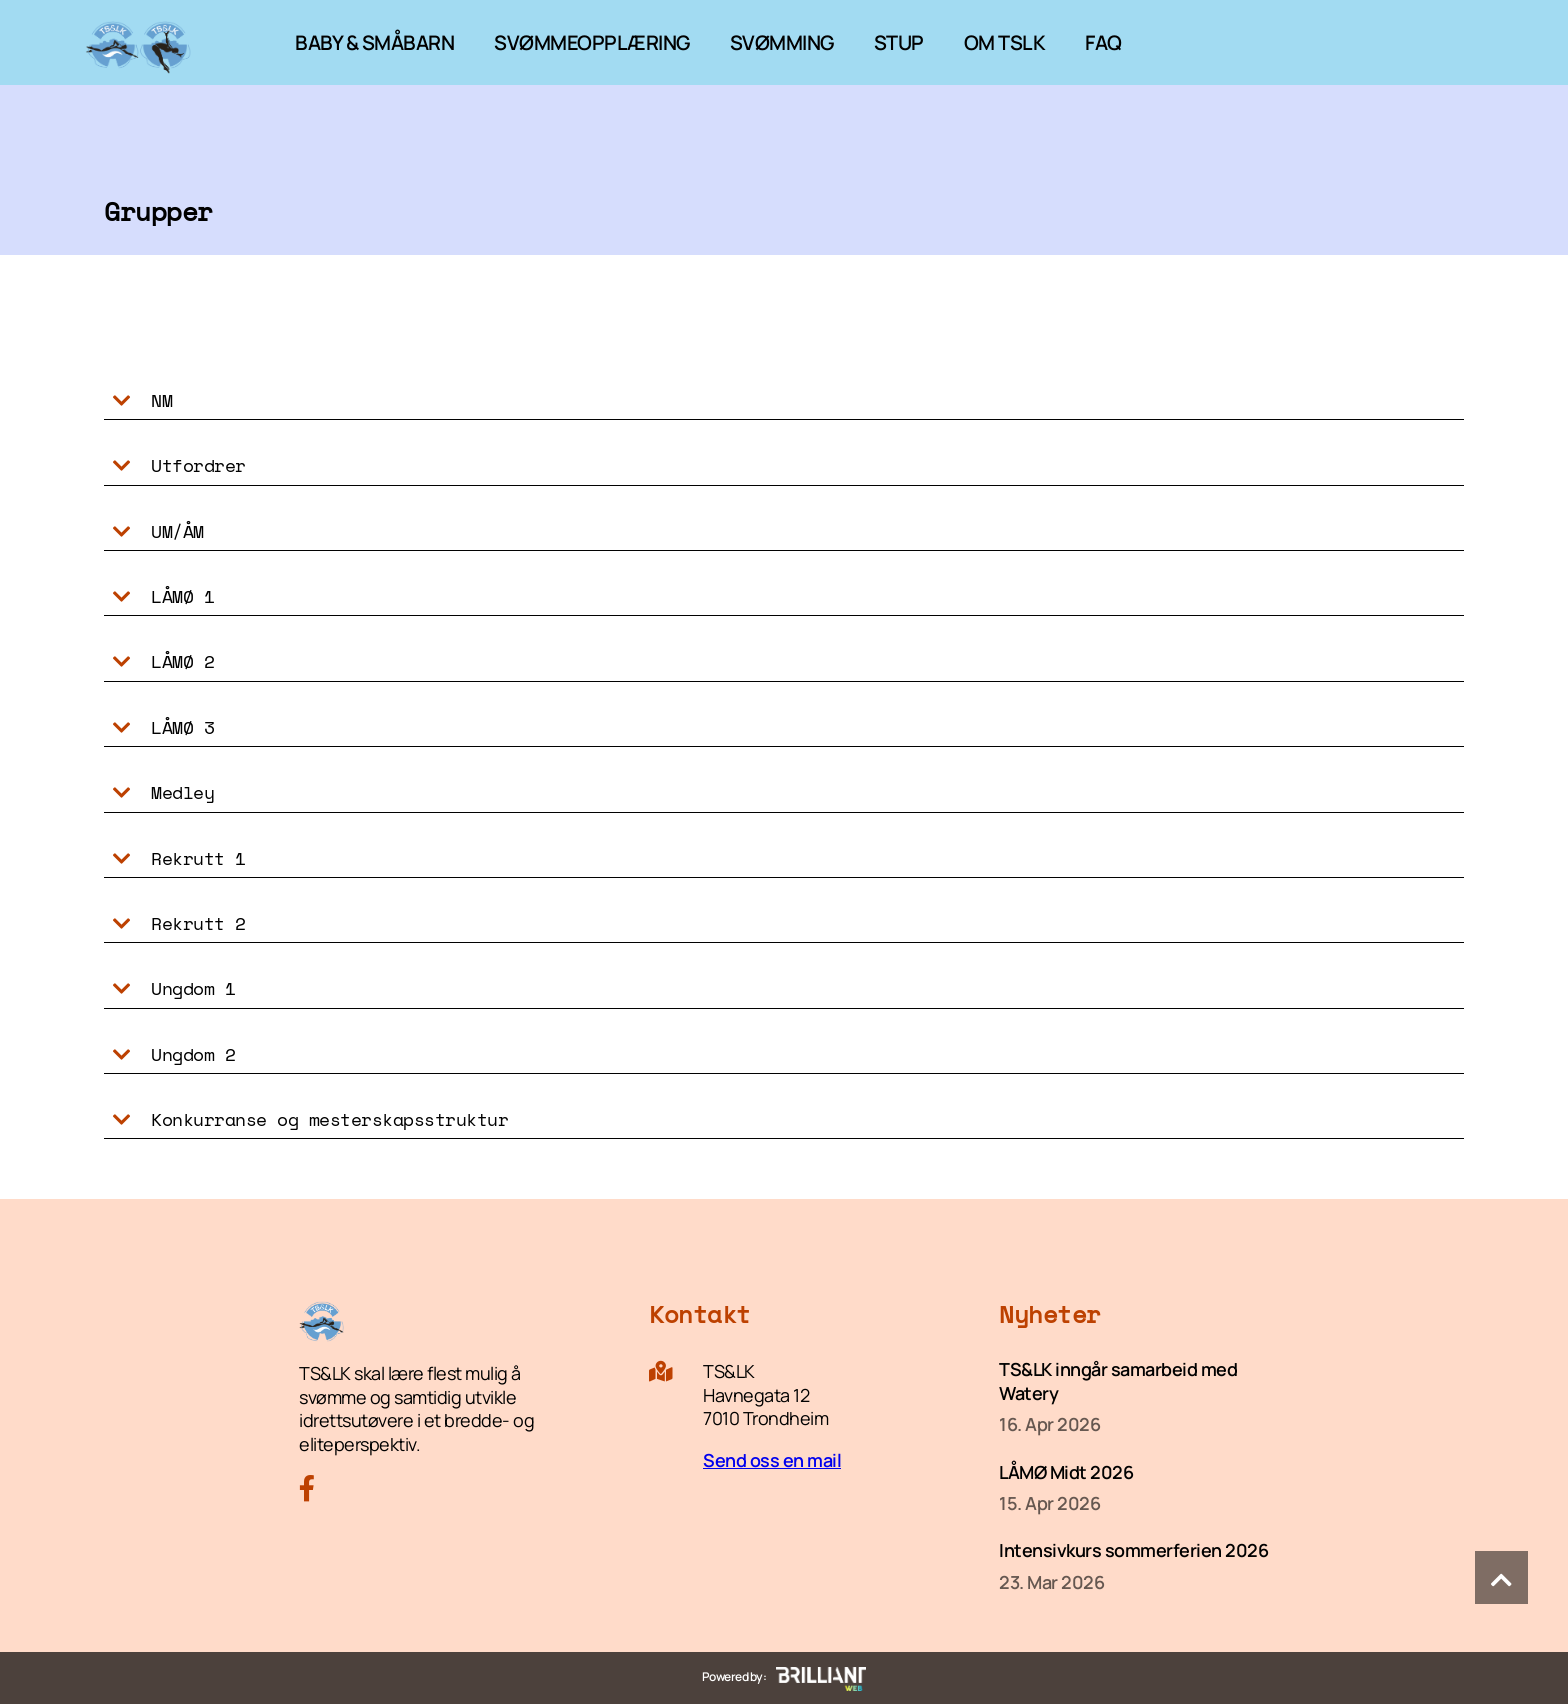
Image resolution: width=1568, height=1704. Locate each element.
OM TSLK (1005, 42)
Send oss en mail (772, 1460)
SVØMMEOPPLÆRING (592, 42)
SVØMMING (782, 42)
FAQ (1103, 42)
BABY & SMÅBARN (374, 42)
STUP (899, 42)
